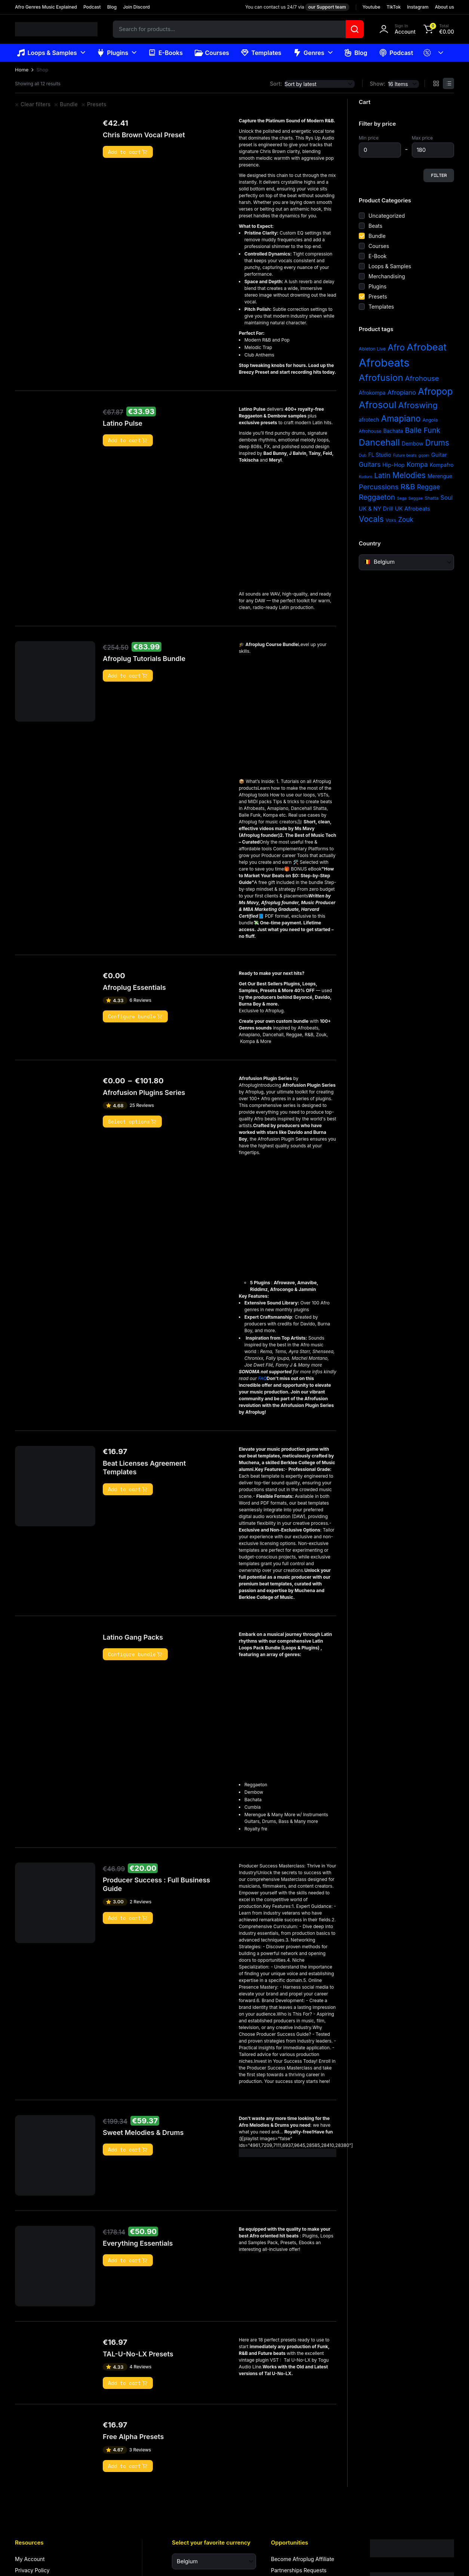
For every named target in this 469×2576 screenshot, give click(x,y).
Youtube (371, 7)
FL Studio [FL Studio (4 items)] (379, 455)
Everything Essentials (138, 2250)
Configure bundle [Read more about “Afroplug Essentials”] (135, 1023)
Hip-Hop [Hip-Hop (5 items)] (393, 465)
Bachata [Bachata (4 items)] (393, 431)
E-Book (377, 256)
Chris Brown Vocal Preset (144, 135)
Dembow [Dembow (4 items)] (412, 444)
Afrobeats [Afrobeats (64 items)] (384, 362)
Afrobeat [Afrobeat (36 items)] (427, 347)
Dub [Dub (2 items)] (363, 455)
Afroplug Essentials (134, 994)
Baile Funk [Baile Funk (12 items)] (422, 430)
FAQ (276, 1385)
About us (444, 7)
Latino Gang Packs (133, 1644)
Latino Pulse (122, 430)
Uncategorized (386, 215)
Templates (261, 52)
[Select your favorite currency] (214, 2568)
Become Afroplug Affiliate (302, 2566)
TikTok (393, 7)
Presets (97, 104)
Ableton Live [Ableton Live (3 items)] (372, 349)
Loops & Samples (47, 52)
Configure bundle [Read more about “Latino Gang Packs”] (135, 1661)
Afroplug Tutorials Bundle (144, 665)
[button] (437, 29)
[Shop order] (319, 84)
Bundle (69, 104)
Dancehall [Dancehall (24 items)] (379, 442)
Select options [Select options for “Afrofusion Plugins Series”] (132, 1128)
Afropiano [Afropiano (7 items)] (402, 392)
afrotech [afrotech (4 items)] (369, 420)
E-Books (165, 52)
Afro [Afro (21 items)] (396, 347)
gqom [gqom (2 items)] (424, 455)
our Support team (327, 7)
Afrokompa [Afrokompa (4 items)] (372, 393)
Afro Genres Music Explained (46, 7)
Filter (439, 175)
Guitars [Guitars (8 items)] (369, 464)
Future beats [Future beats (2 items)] (405, 455)
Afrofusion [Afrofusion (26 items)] (381, 377)
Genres (308, 52)
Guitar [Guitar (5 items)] (439, 455)
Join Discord (136, 7)
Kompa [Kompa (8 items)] (417, 464)
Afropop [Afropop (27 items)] (435, 391)
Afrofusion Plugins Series (144, 1099)
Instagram (417, 7)
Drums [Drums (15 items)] (437, 442)
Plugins (113, 52)
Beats (375, 226)
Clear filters (35, 104)
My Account (30, 2566)
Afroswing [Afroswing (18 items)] (418, 405)
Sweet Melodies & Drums (143, 2139)
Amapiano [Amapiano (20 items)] (400, 418)
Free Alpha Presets (133, 2443)
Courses (212, 52)
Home (21, 69)
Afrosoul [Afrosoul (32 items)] (378, 404)
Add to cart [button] (128, 152)
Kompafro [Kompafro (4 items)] (442, 465)
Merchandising (386, 276)
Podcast (92, 7)
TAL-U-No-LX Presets (138, 2361)
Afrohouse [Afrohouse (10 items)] (422, 378)
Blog (112, 7)
